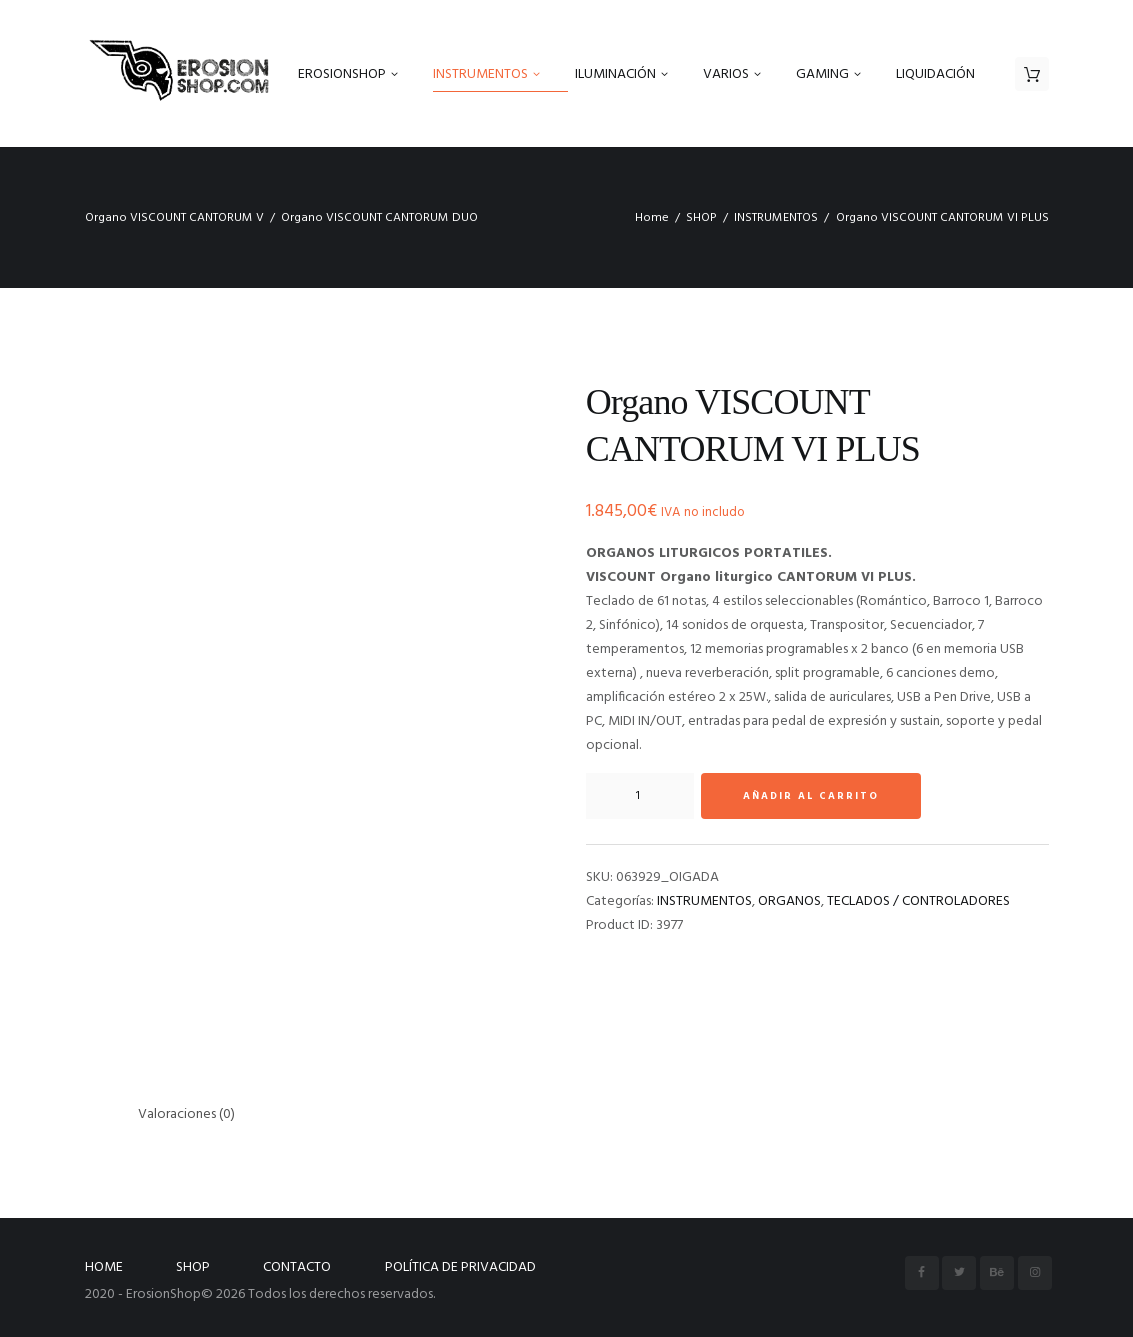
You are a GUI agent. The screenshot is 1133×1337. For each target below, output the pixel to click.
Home (652, 218)
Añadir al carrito (811, 796)
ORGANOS (789, 901)
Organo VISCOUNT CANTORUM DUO (379, 218)
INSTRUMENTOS (776, 218)
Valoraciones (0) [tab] (186, 1114)
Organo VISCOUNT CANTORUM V (174, 218)
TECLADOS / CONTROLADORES (918, 901)
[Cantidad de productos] (640, 796)
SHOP (701, 218)
